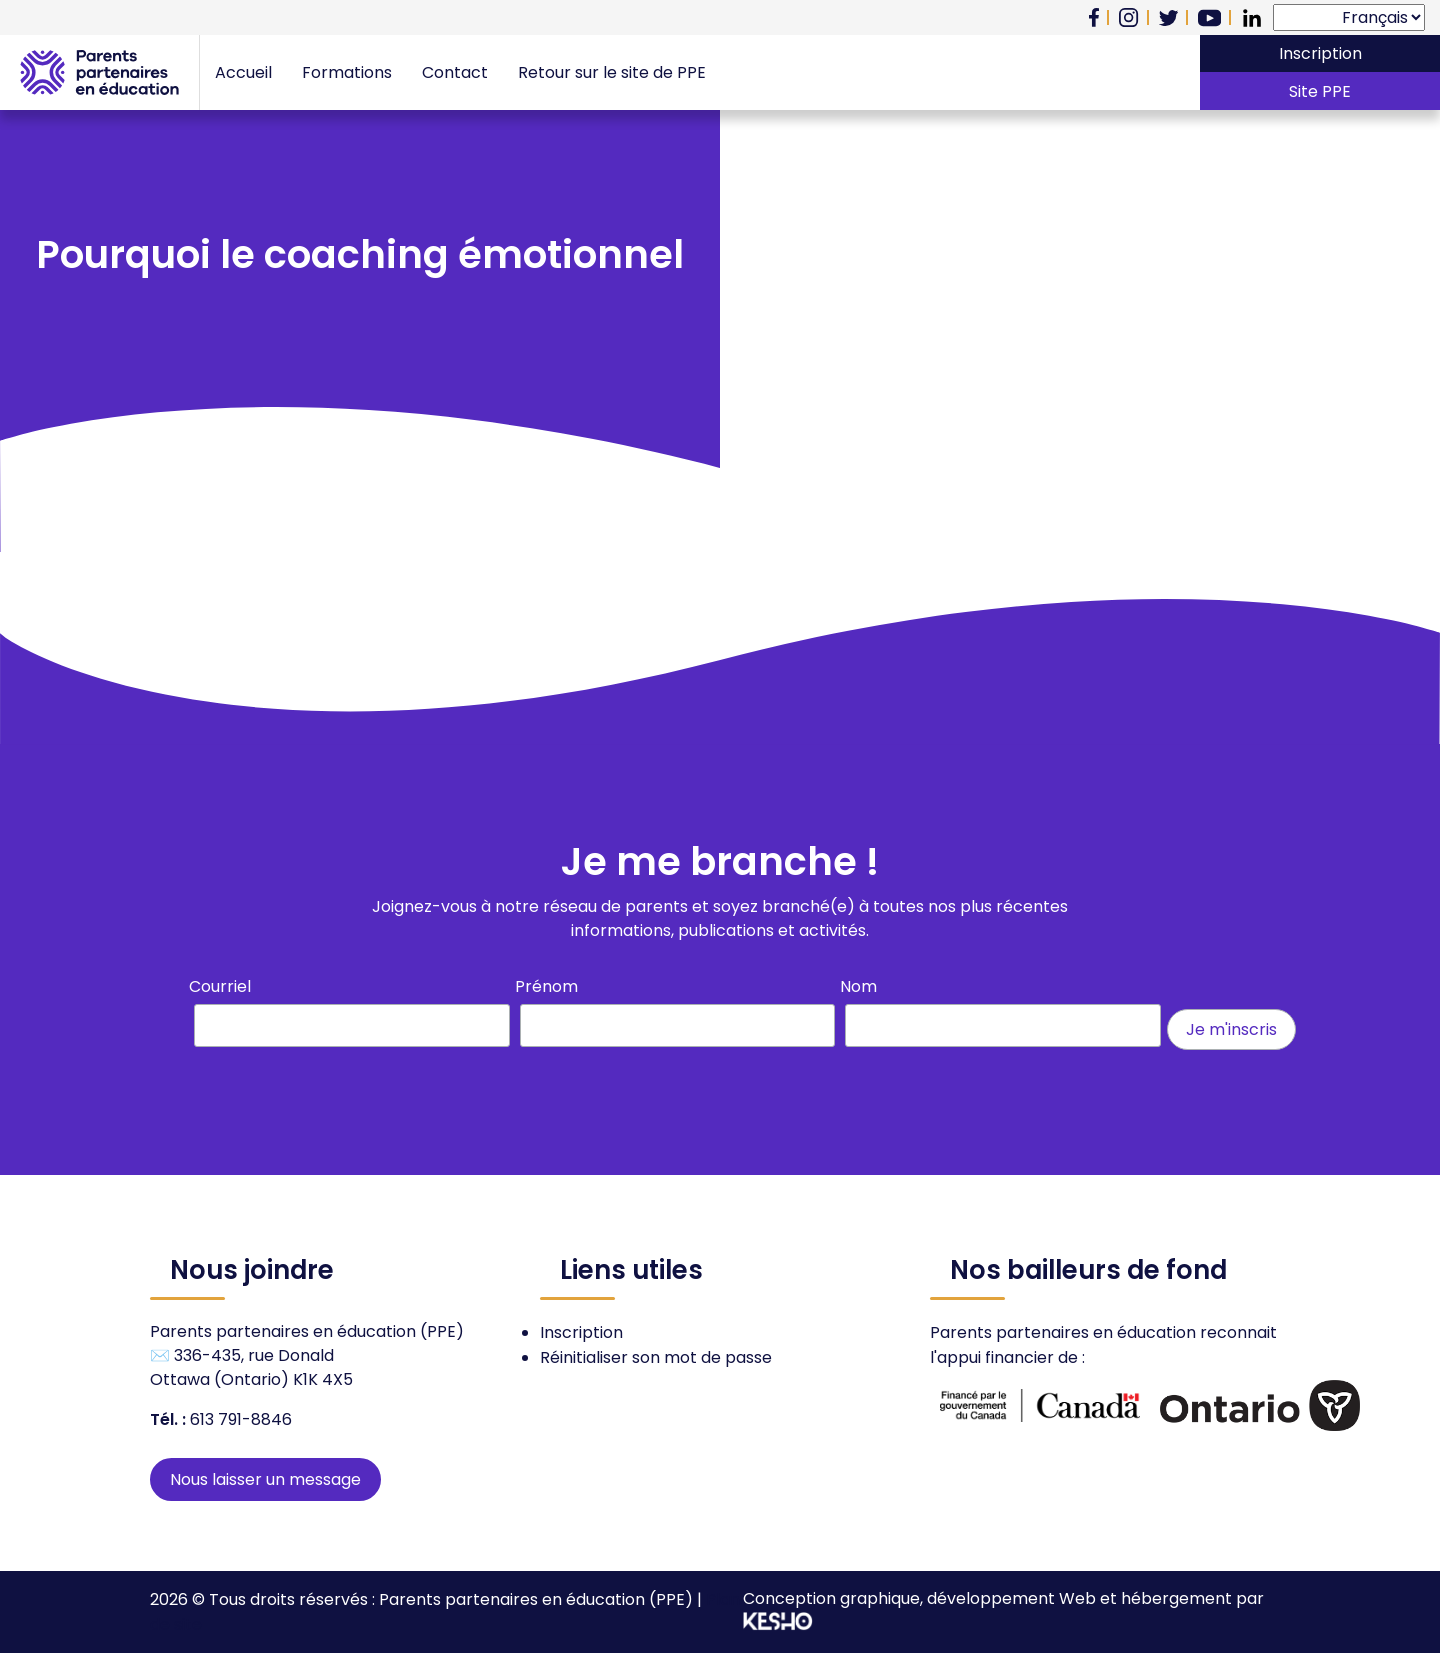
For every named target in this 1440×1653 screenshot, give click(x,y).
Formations (347, 72)
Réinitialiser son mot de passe (656, 1357)
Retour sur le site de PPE (612, 72)
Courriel (220, 986)
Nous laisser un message (265, 1479)
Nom (858, 986)
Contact (455, 72)
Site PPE (1320, 91)
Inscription (1320, 53)
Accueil (243, 72)
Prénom (546, 986)
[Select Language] (1349, 17)
